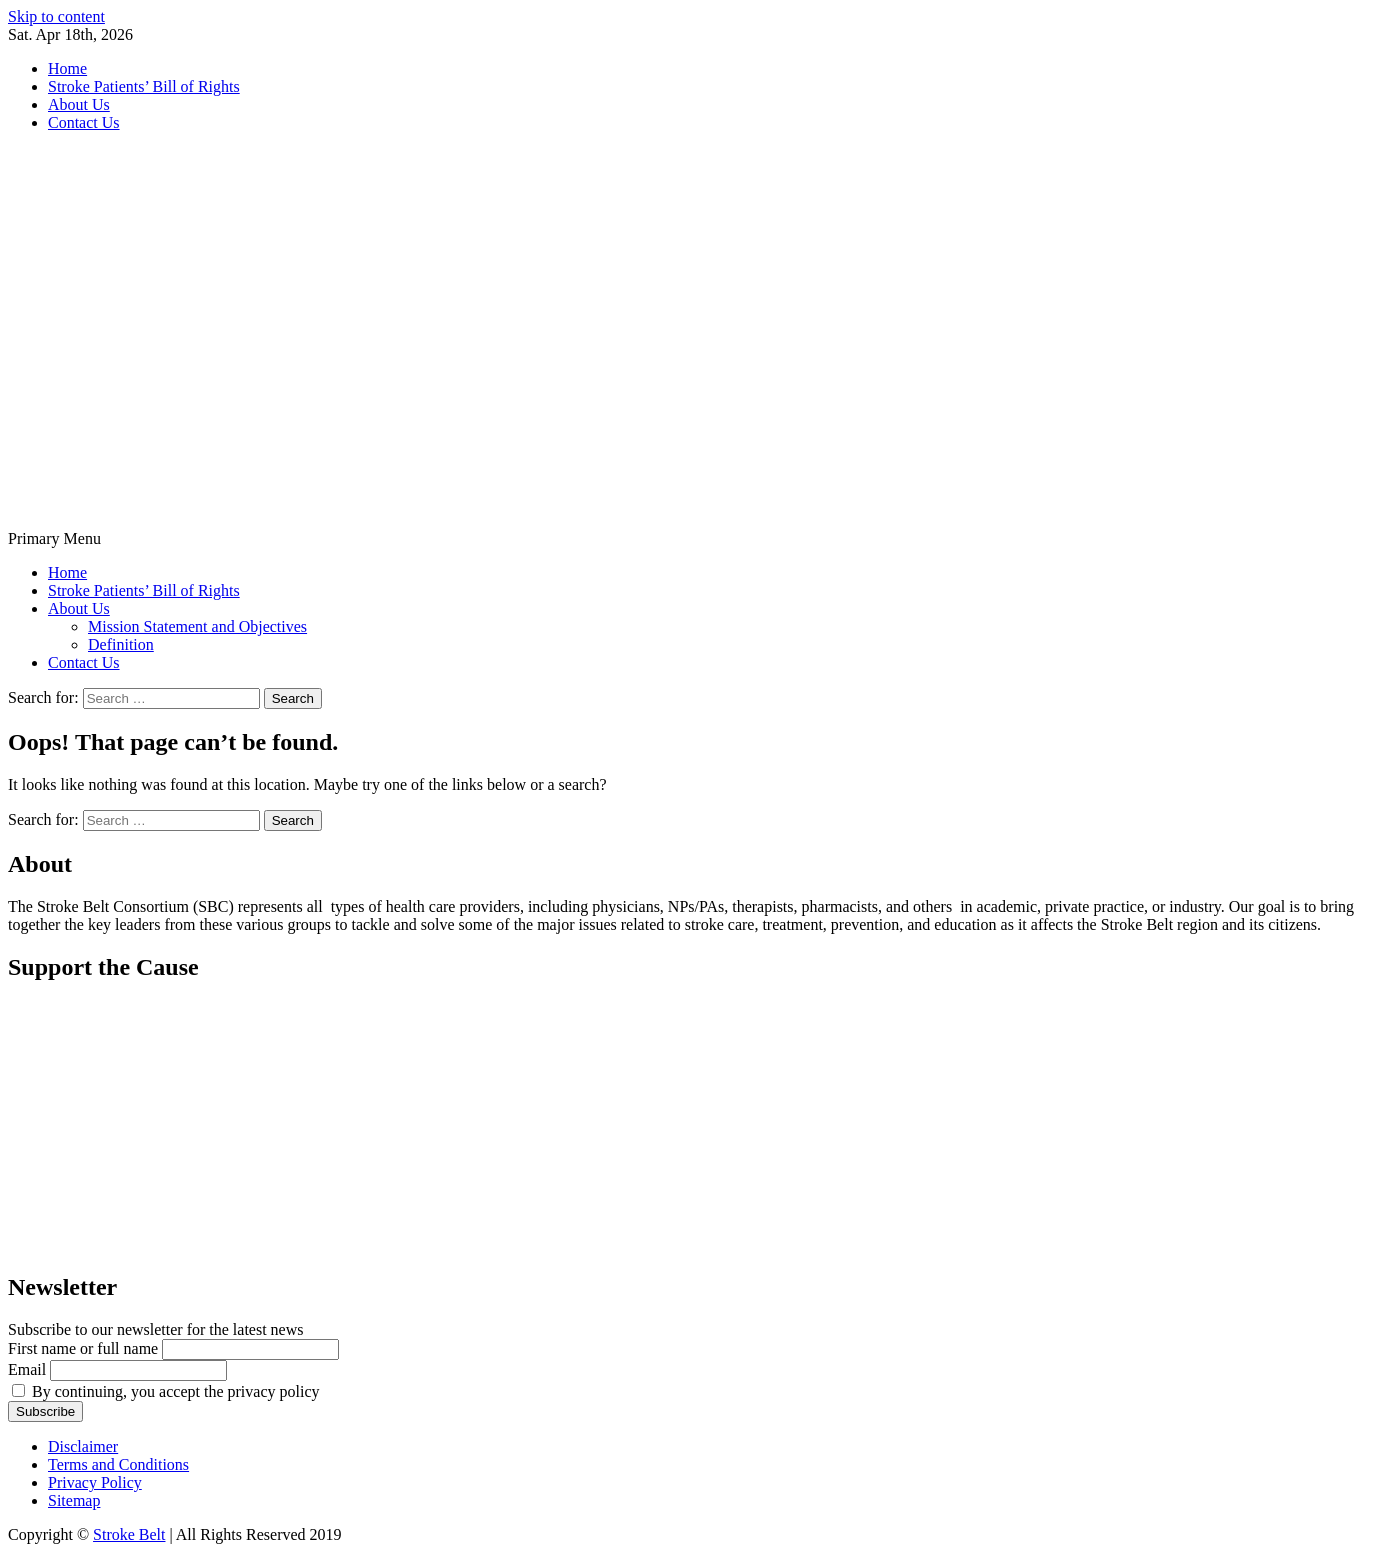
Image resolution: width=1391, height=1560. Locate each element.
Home (67, 68)
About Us (79, 104)
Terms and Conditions (118, 1464)
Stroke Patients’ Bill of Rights (144, 86)
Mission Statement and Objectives (197, 626)
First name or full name (83, 1348)
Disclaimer (83, 1446)
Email (27, 1369)
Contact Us (84, 122)
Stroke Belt (129, 1534)
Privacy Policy (95, 1482)
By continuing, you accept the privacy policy (165, 1391)
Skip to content (56, 16)
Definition (121, 644)
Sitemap (74, 1500)
